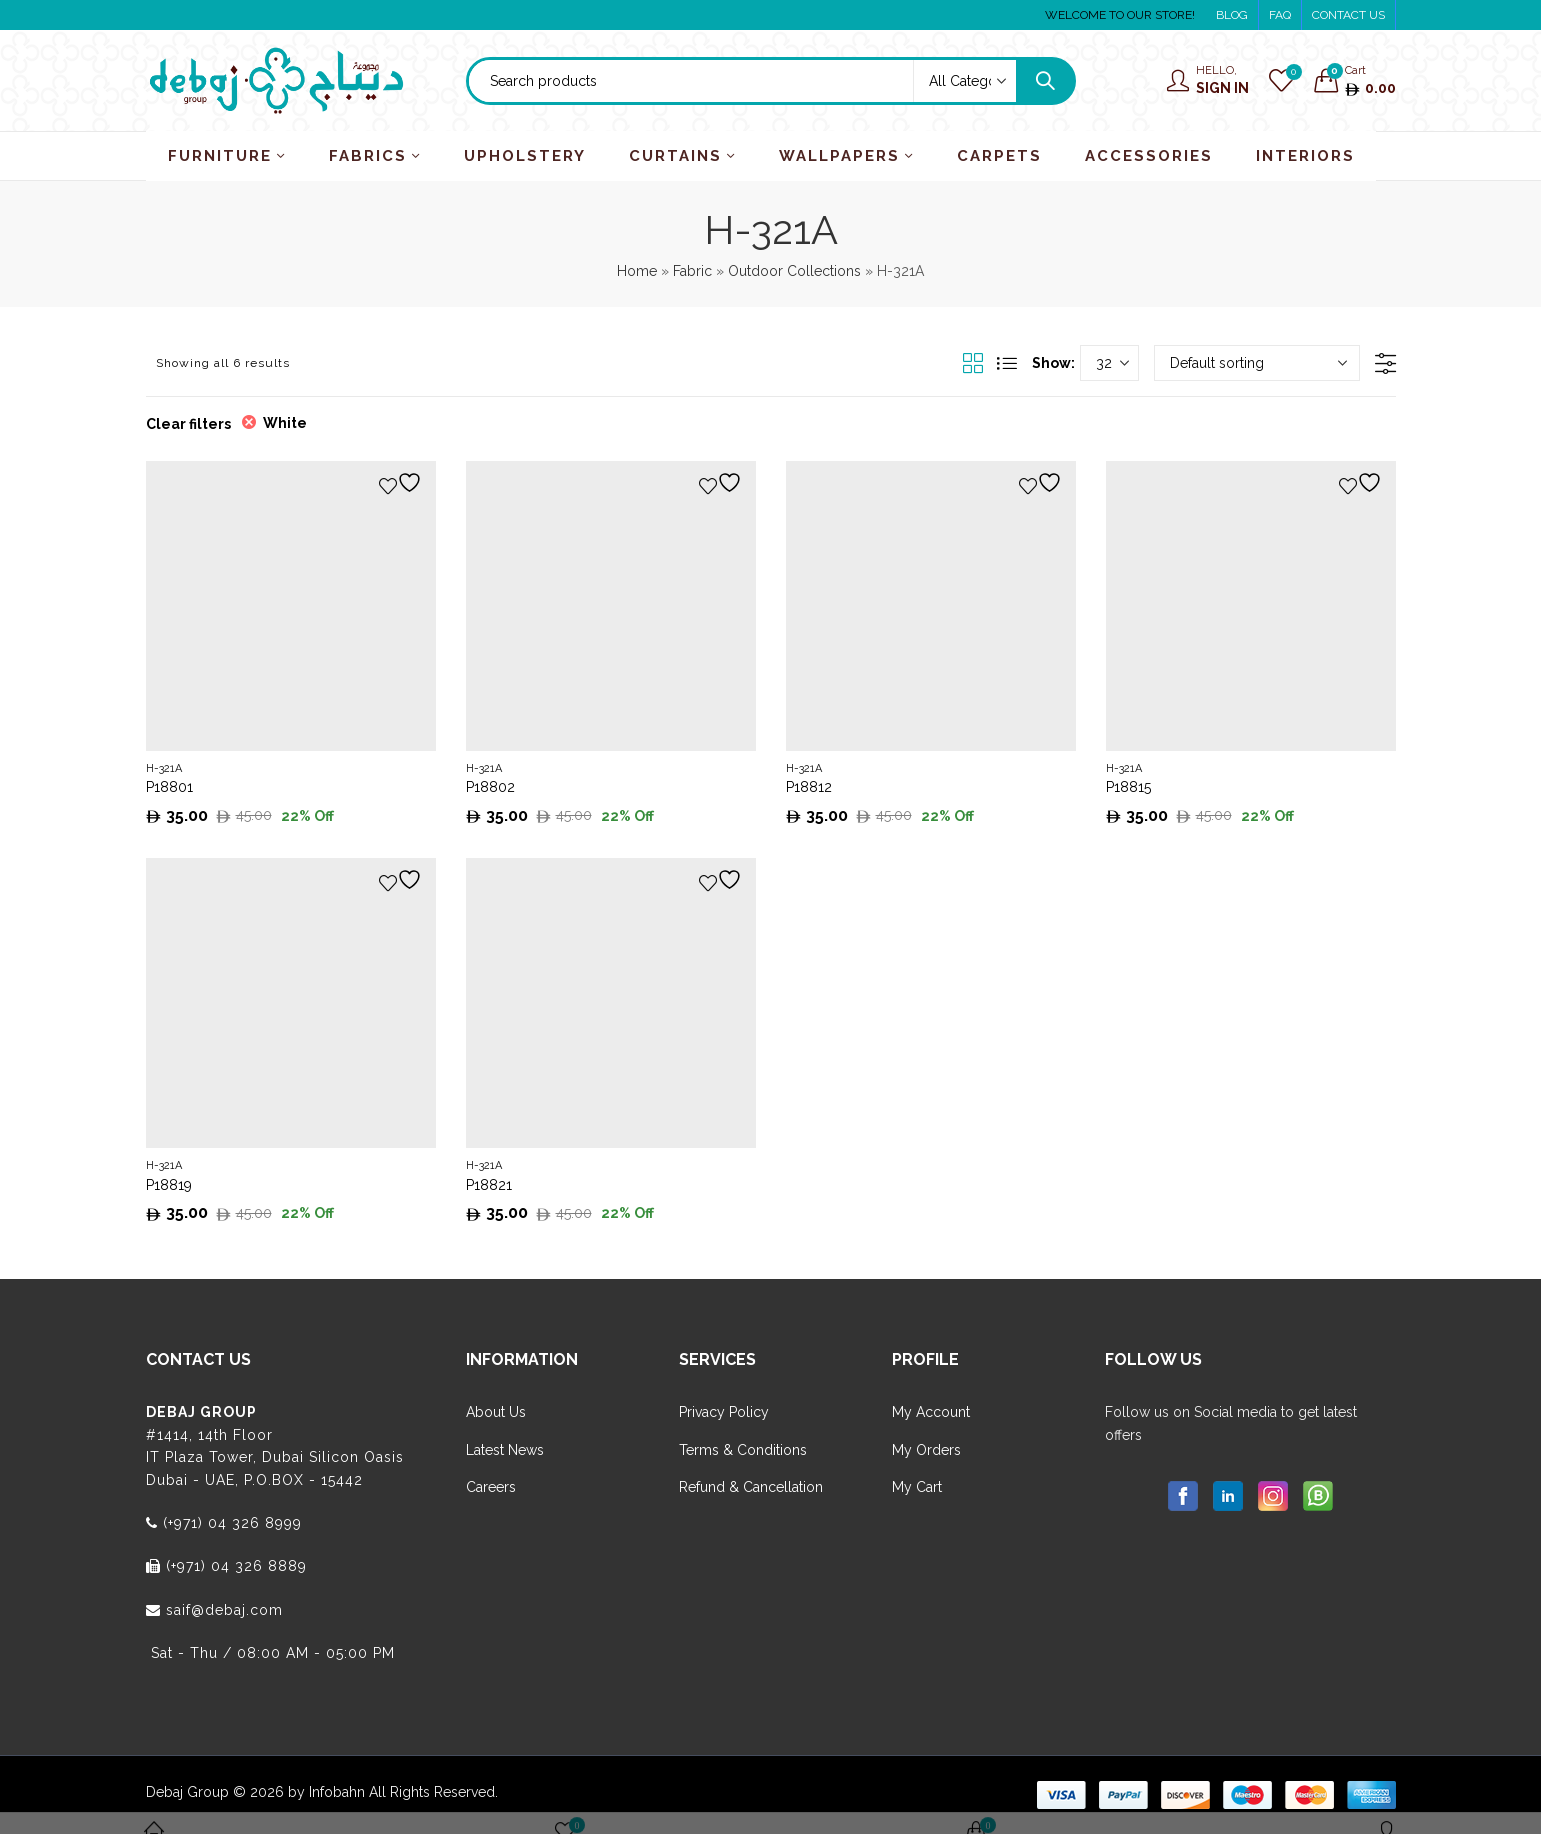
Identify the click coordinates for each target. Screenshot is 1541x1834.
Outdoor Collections (794, 271)
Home (637, 271)
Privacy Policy (724, 1412)
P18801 (169, 787)
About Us (496, 1412)
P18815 (1128, 787)
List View (1007, 363)
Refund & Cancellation (751, 1487)
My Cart (917, 1487)
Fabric (692, 271)
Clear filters (188, 424)
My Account (931, 1412)
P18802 (490, 787)
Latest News (505, 1450)
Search (1045, 81)
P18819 (169, 1185)
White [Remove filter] (285, 423)
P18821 (489, 1185)
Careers (491, 1487)
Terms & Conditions (743, 1450)
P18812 (809, 787)
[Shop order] (1257, 363)
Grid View (973, 363)
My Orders (926, 1450)
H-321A (164, 768)
